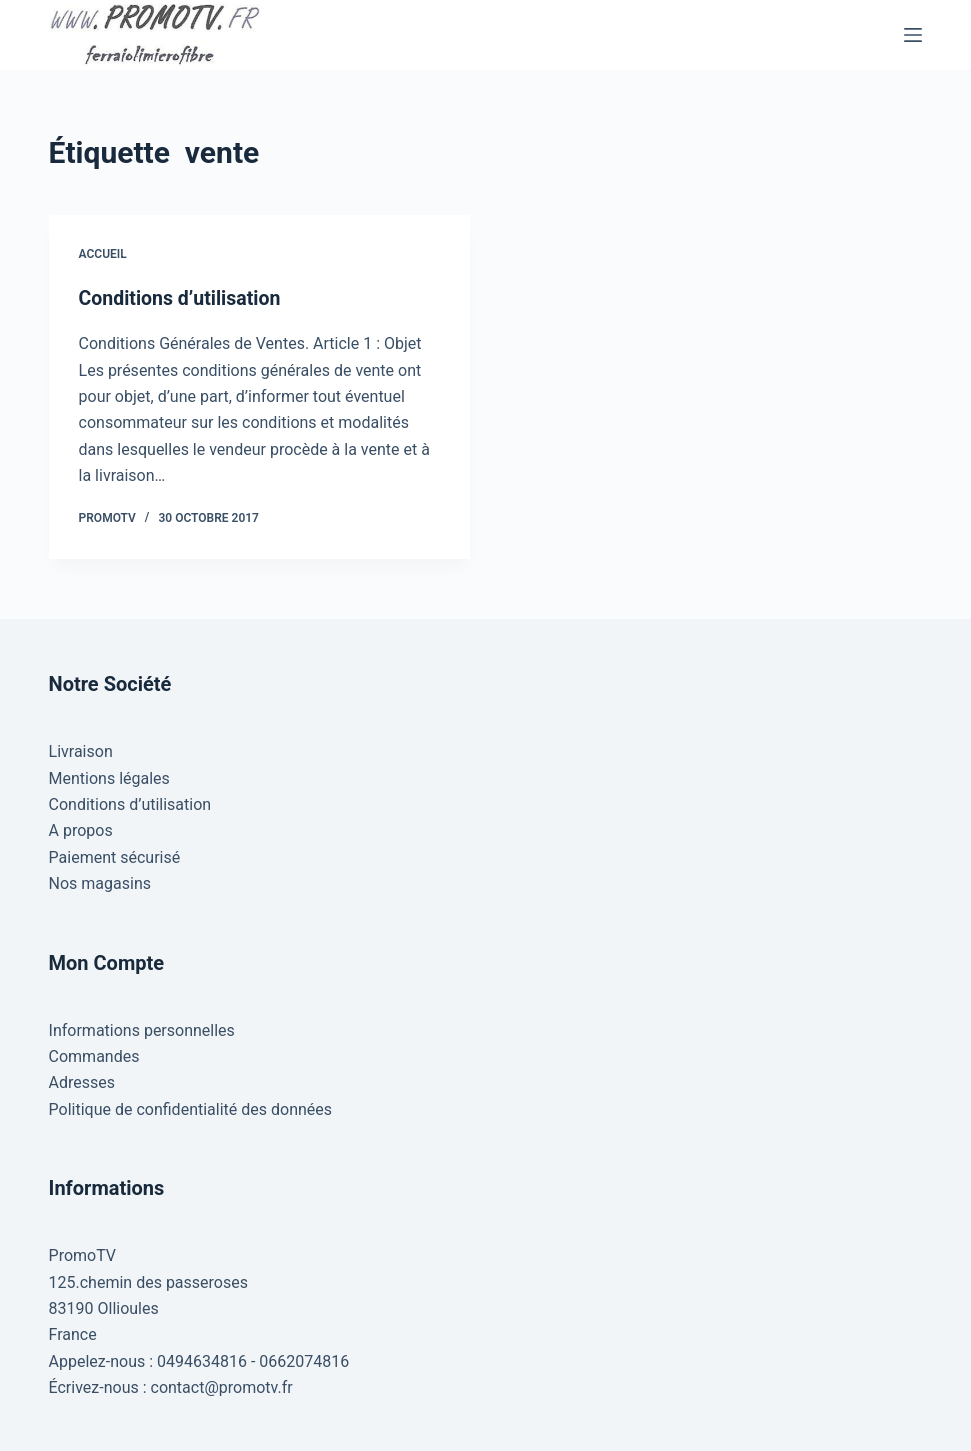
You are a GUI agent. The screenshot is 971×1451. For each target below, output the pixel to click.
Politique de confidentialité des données (191, 1108)
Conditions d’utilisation (182, 298)
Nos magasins (100, 883)
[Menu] (913, 35)
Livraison (81, 751)
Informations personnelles (142, 1029)
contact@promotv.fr (222, 1387)
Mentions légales (109, 777)
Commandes (94, 1056)
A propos (81, 830)
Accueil (103, 254)
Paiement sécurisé (115, 857)
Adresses (82, 1082)
